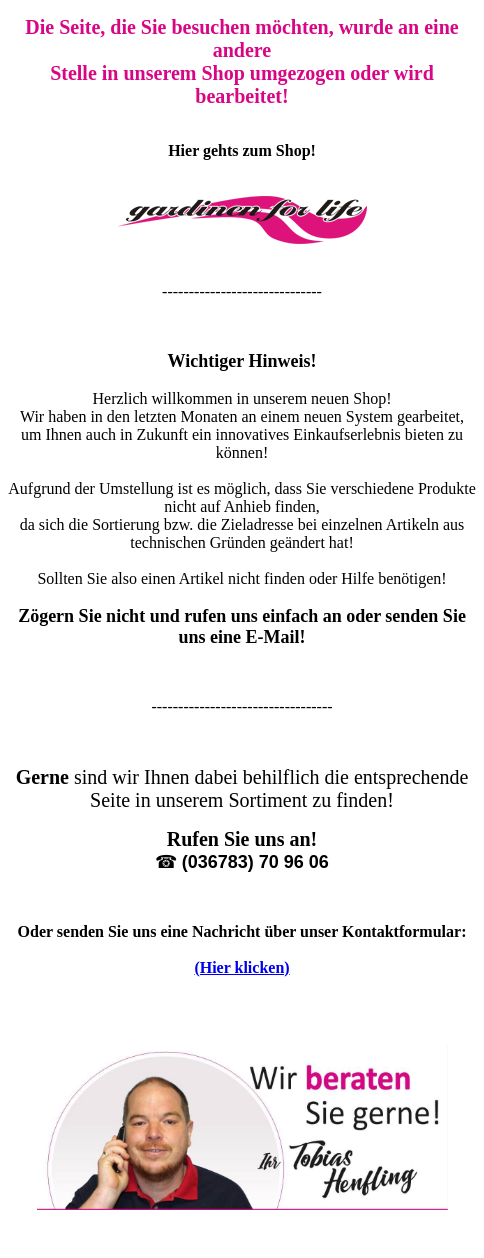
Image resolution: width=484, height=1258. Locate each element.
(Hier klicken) (241, 967)
